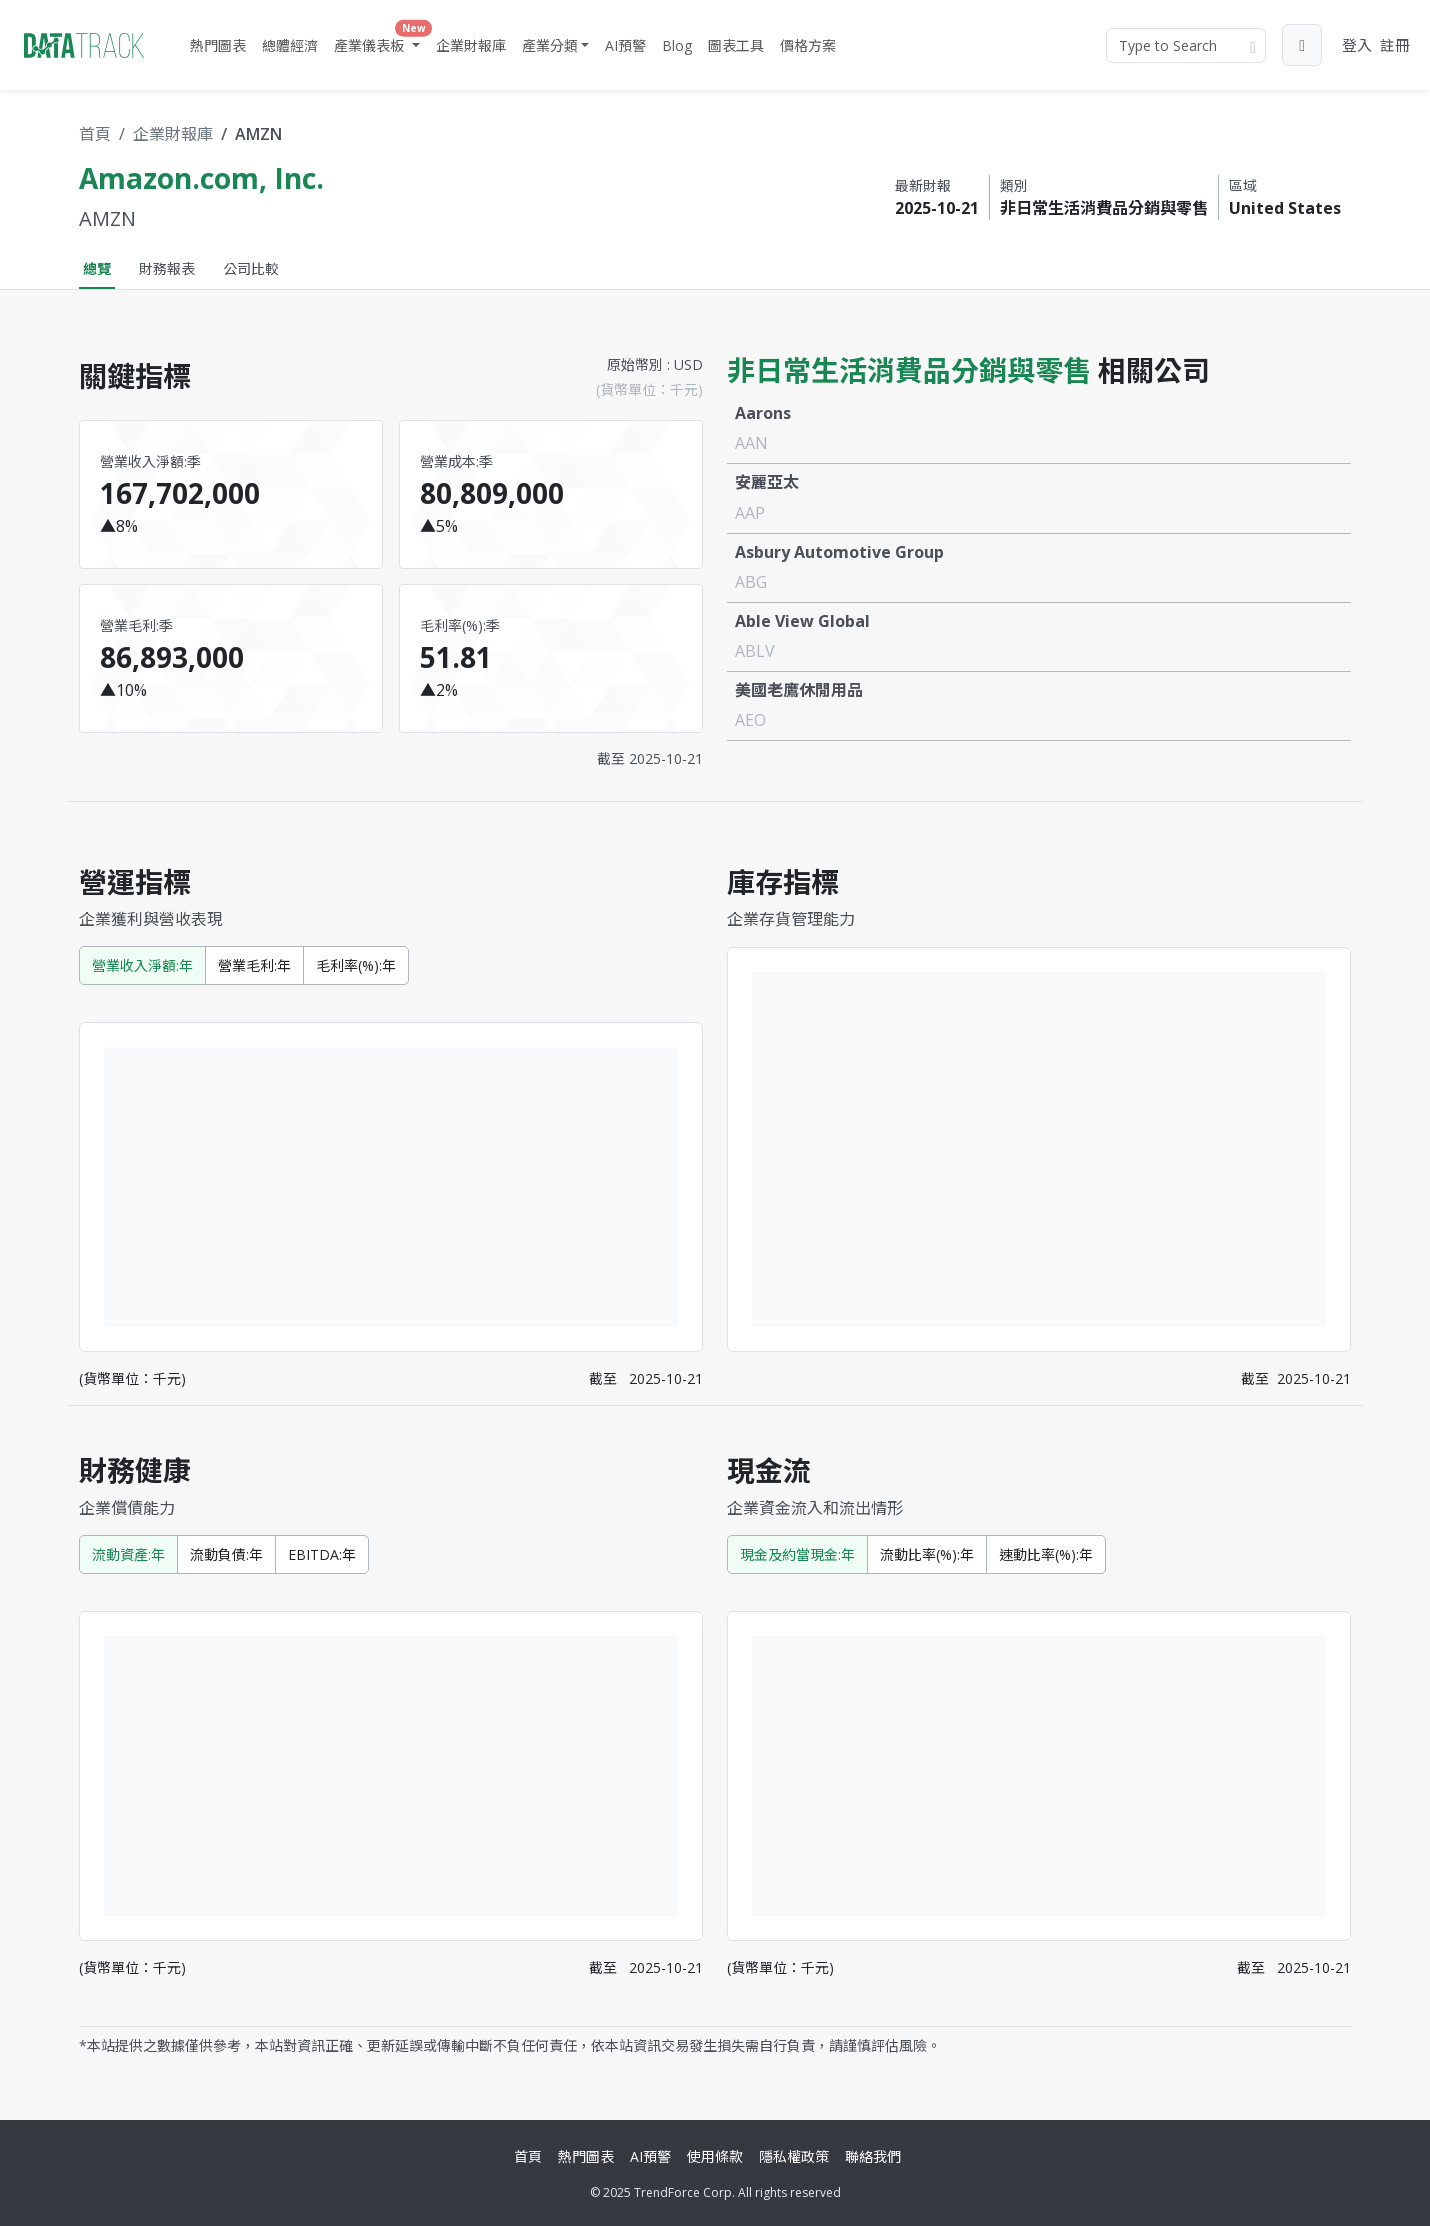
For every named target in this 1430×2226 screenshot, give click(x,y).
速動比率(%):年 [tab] (1046, 1554)
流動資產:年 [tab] (128, 1554)
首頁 (95, 134)
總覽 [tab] (97, 268)
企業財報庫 (471, 45)
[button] (1302, 45)
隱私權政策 (794, 2156)
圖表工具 (736, 45)
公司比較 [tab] (251, 268)
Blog (677, 45)
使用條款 (715, 2156)
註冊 (1395, 45)
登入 (1357, 45)
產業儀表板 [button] (379, 41)
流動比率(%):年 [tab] (927, 1554)
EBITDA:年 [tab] (322, 1554)
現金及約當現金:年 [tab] (797, 1554)
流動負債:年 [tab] (226, 1554)
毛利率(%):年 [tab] (356, 965)
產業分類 (550, 45)
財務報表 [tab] (167, 268)
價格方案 (808, 45)
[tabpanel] (715, 1197)
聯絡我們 (873, 2156)
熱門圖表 (218, 45)
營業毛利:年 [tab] (254, 965)
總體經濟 (290, 45)
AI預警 (625, 45)
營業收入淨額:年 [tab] (142, 965)
